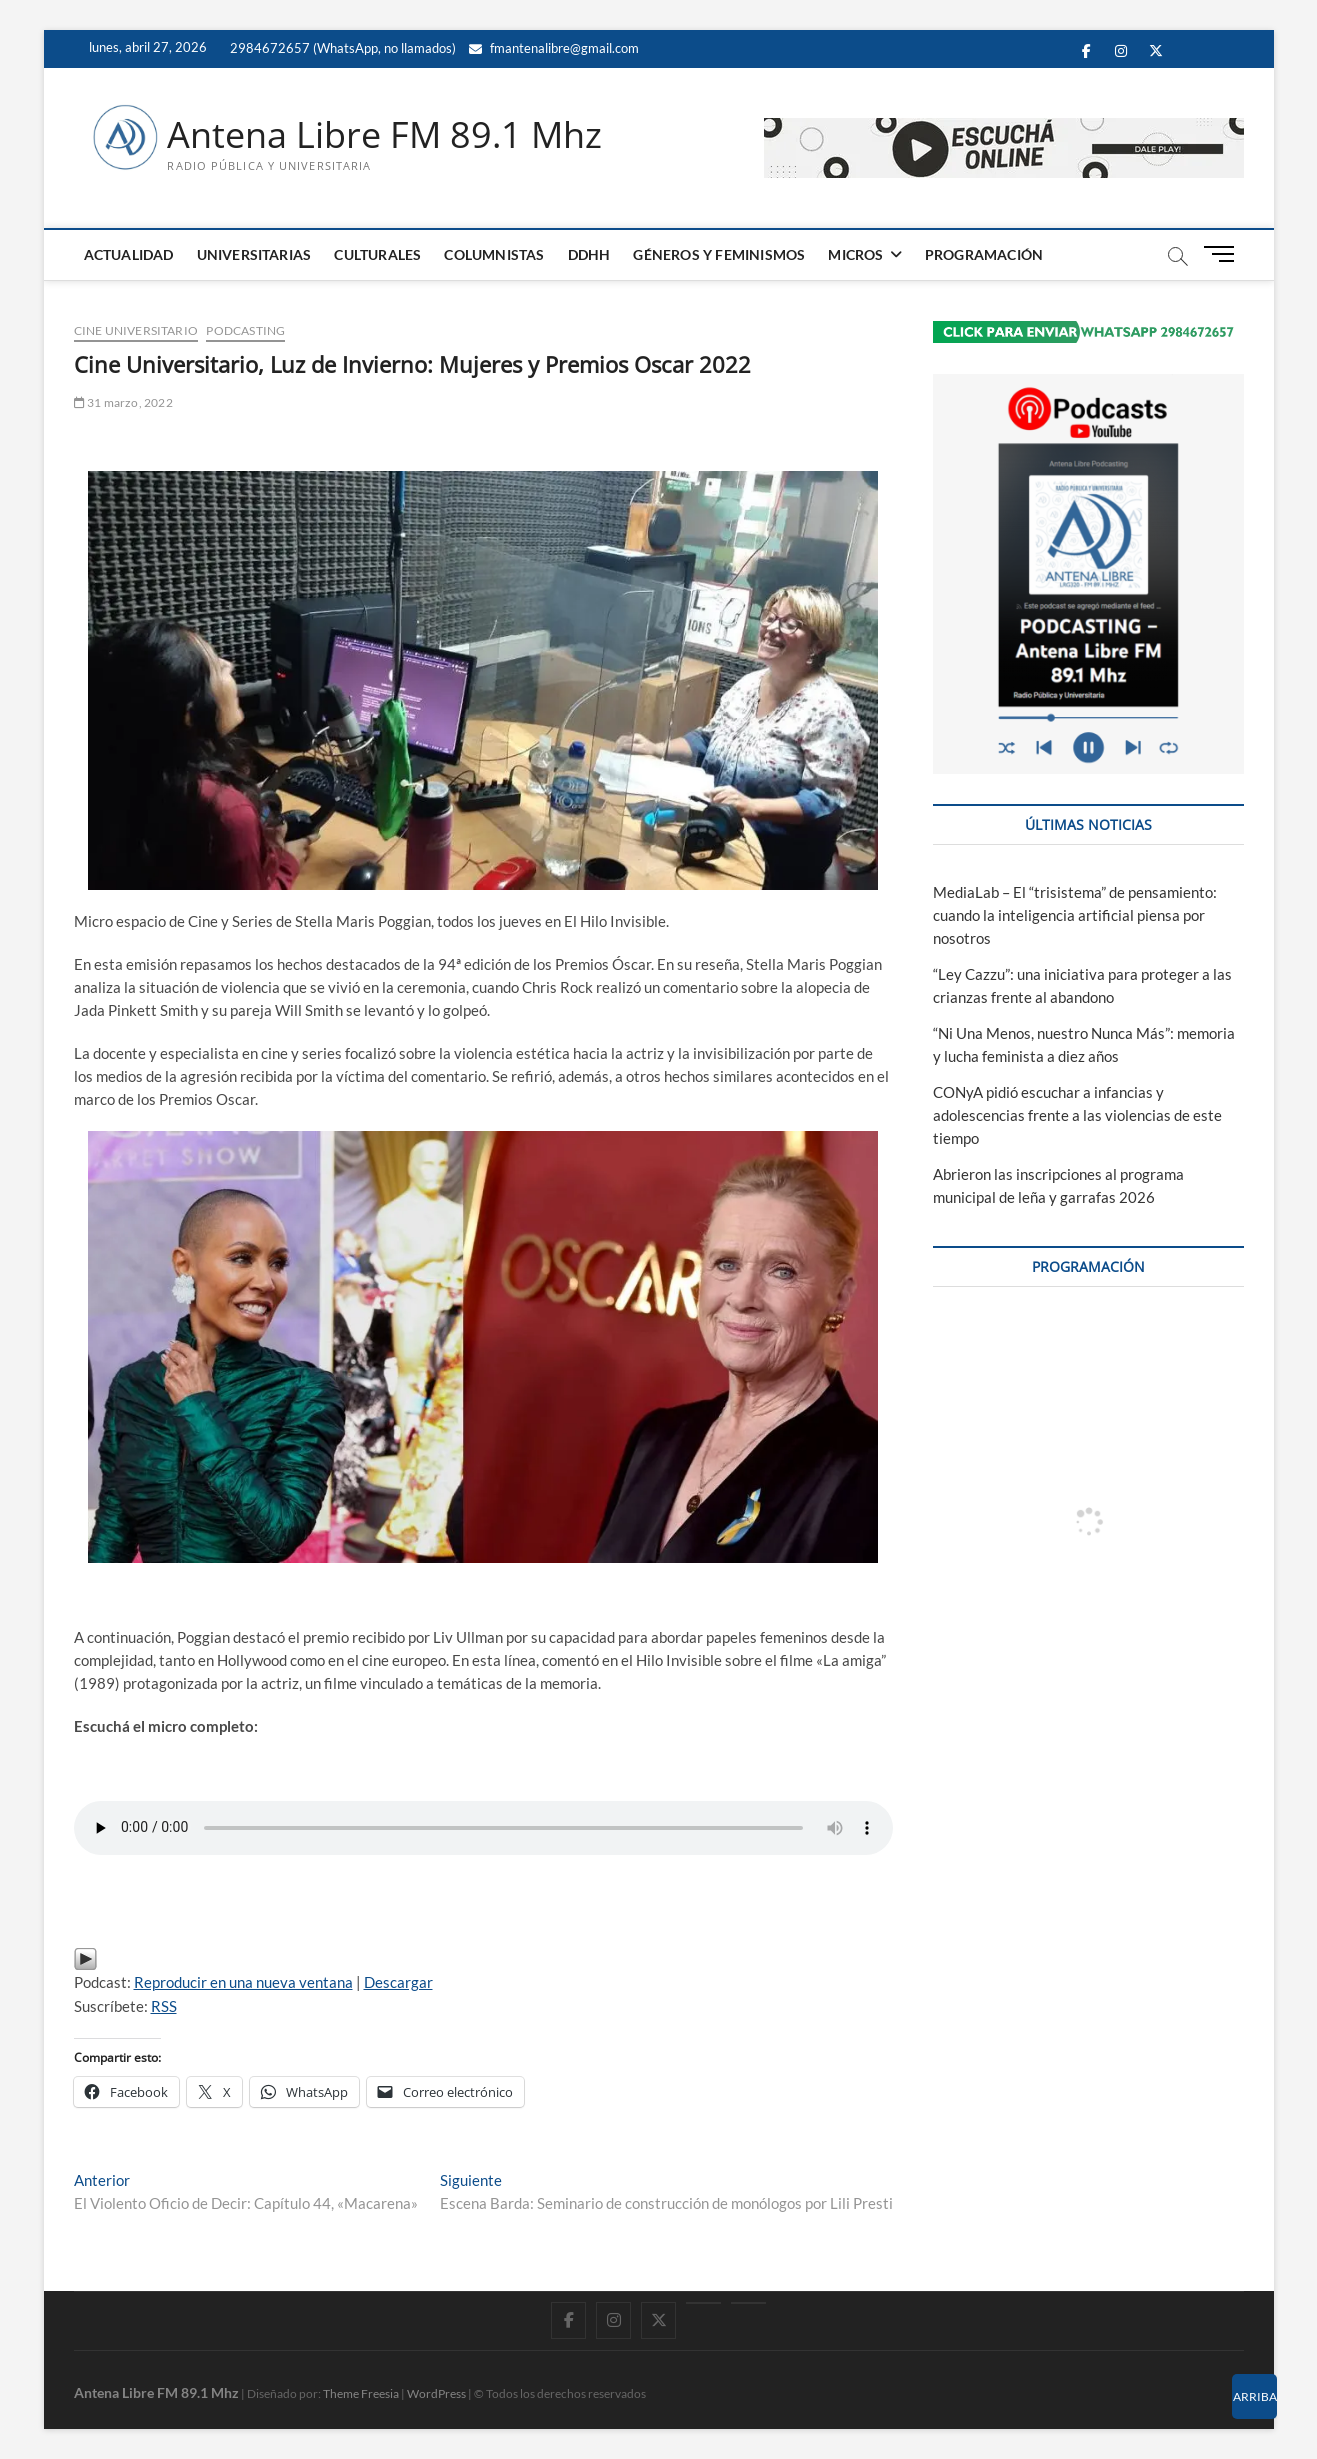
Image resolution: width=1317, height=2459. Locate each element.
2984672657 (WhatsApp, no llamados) (341, 48)
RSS (164, 2006)
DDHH (589, 254)
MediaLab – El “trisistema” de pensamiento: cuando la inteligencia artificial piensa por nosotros (1075, 915)
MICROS (855, 254)
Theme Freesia (361, 2393)
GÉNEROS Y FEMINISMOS (719, 254)
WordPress (436, 2393)
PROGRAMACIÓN (984, 254)
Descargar (398, 1982)
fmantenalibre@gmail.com (554, 48)
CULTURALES (377, 254)
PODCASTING (245, 330)
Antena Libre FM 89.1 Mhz (384, 135)
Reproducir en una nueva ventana (243, 1982)
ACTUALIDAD (129, 254)
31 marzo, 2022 (123, 402)
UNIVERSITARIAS (254, 254)
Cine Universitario (136, 330)
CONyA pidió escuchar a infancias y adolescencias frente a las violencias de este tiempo (1077, 1115)
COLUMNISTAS (494, 254)
